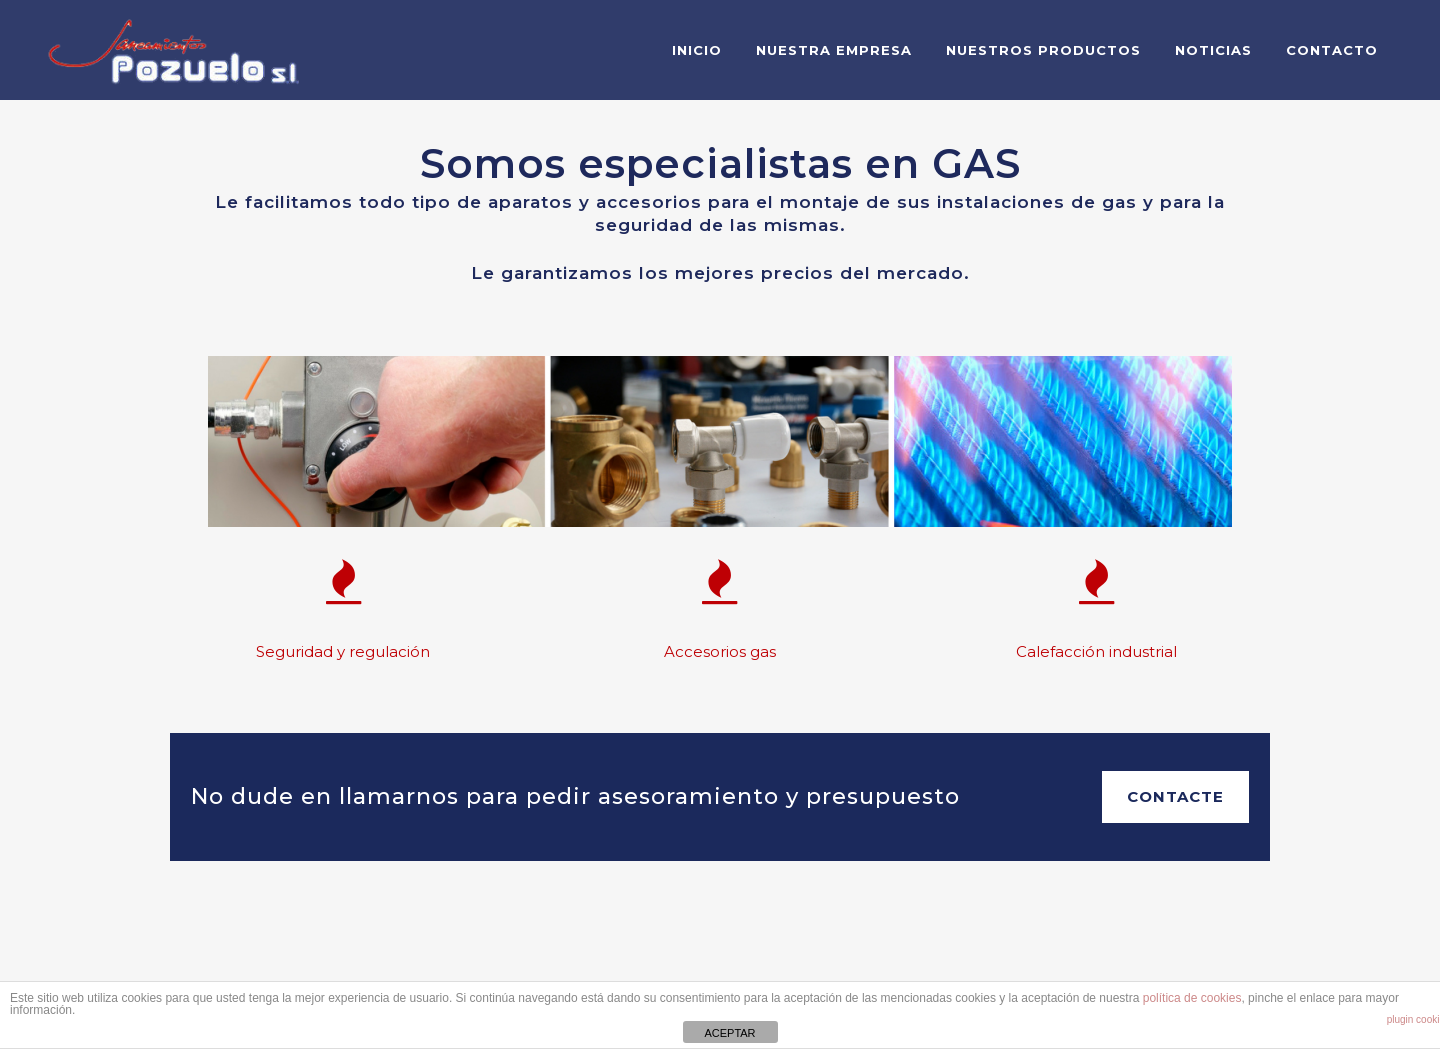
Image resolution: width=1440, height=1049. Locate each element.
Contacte (1175, 796)
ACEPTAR (729, 1033)
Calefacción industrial (1096, 651)
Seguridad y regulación (343, 651)
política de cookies (1192, 998)
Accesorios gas (720, 651)
